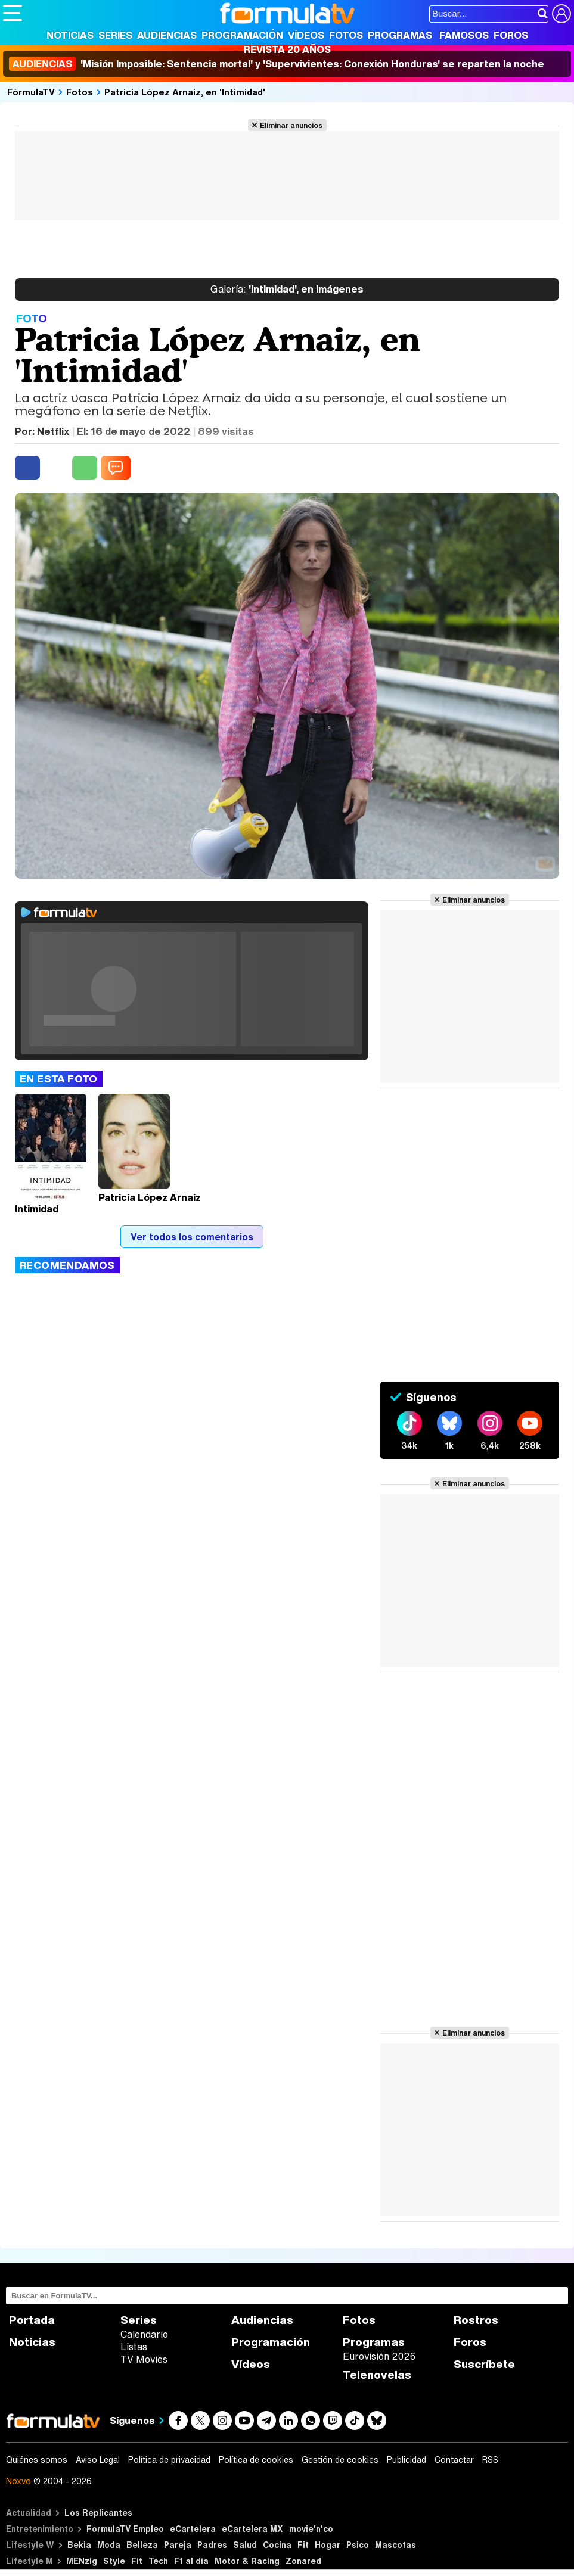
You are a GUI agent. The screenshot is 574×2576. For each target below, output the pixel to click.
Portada (32, 2320)
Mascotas (395, 2544)
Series (115, 35)
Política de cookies (256, 2460)
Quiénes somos (36, 2460)
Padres (212, 2544)
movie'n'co (311, 2528)
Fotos (346, 35)
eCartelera (193, 2528)
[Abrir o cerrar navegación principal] (12, 13)
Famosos (464, 35)
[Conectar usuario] (561, 13)
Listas (133, 2346)
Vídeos (306, 35)
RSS (490, 2460)
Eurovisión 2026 (379, 2356)
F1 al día (191, 2561)
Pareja (177, 2544)
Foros (511, 35)
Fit (303, 2544)
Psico (357, 2544)
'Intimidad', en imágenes (287, 289)
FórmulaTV (31, 91)
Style (114, 2561)
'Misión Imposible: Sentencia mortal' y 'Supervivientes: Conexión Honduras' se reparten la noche (276, 64)
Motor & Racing (247, 2561)
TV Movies (143, 2359)
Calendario (144, 2334)
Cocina (277, 2544)
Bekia (79, 2544)
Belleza (142, 2544)
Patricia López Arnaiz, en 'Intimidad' (184, 91)
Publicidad (406, 2460)
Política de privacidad (169, 2460)
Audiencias (167, 35)
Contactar (454, 2460)
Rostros (476, 2320)
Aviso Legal (98, 2460)
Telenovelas (377, 2375)
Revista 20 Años (287, 49)
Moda (108, 2544)
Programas (400, 35)
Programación (242, 35)
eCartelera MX (252, 2528)
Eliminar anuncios (291, 125)
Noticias (70, 35)
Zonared (303, 2561)
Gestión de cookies (340, 2460)
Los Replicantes (98, 2512)
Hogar (327, 2544)
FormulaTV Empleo (125, 2528)
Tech (158, 2561)
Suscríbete (484, 2364)
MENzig (81, 2561)
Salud (245, 2544)
